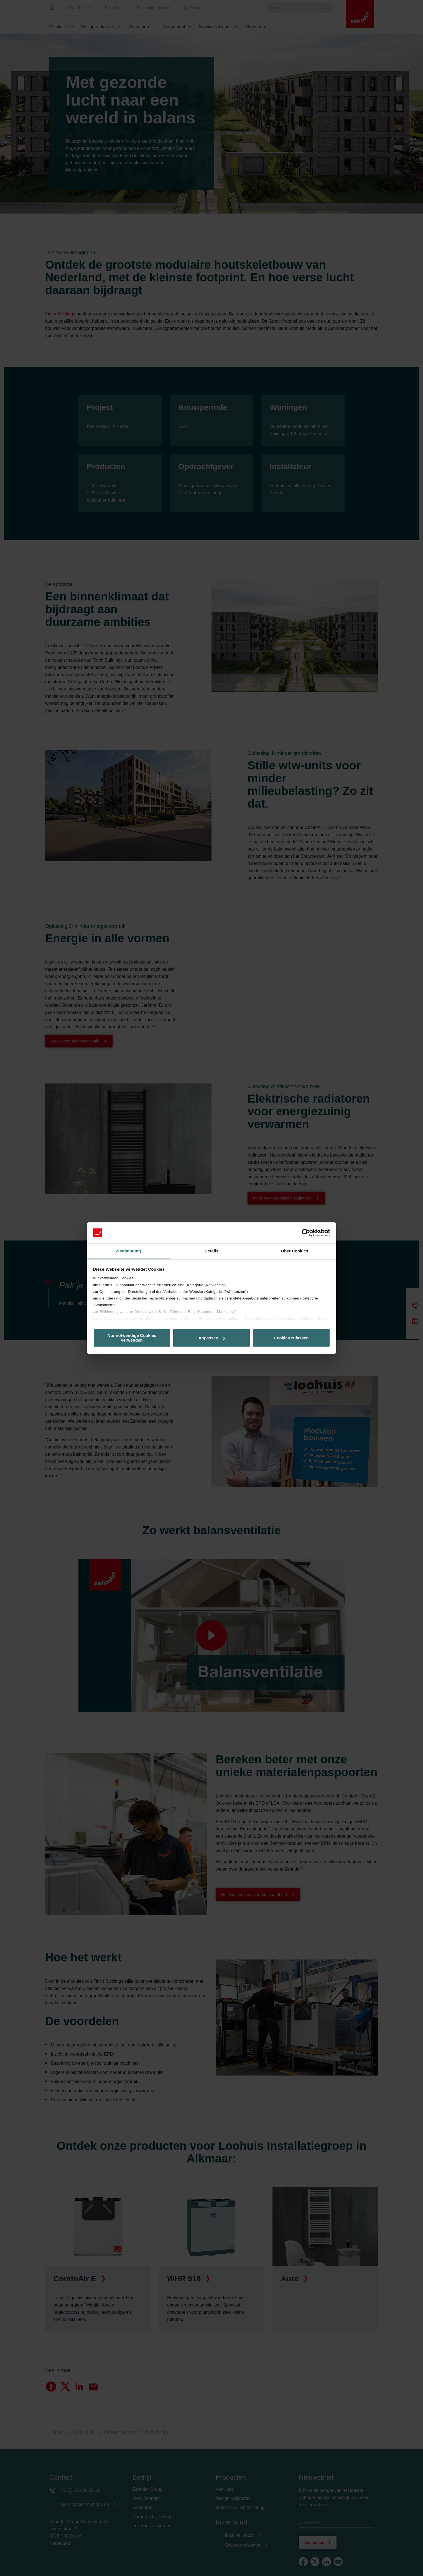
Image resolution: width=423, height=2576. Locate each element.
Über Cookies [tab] (294, 1251)
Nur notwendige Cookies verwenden (132, 1337)
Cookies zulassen (291, 1337)
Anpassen (211, 1337)
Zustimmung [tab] (128, 1251)
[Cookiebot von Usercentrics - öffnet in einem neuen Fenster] (306, 1233)
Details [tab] (211, 1251)
